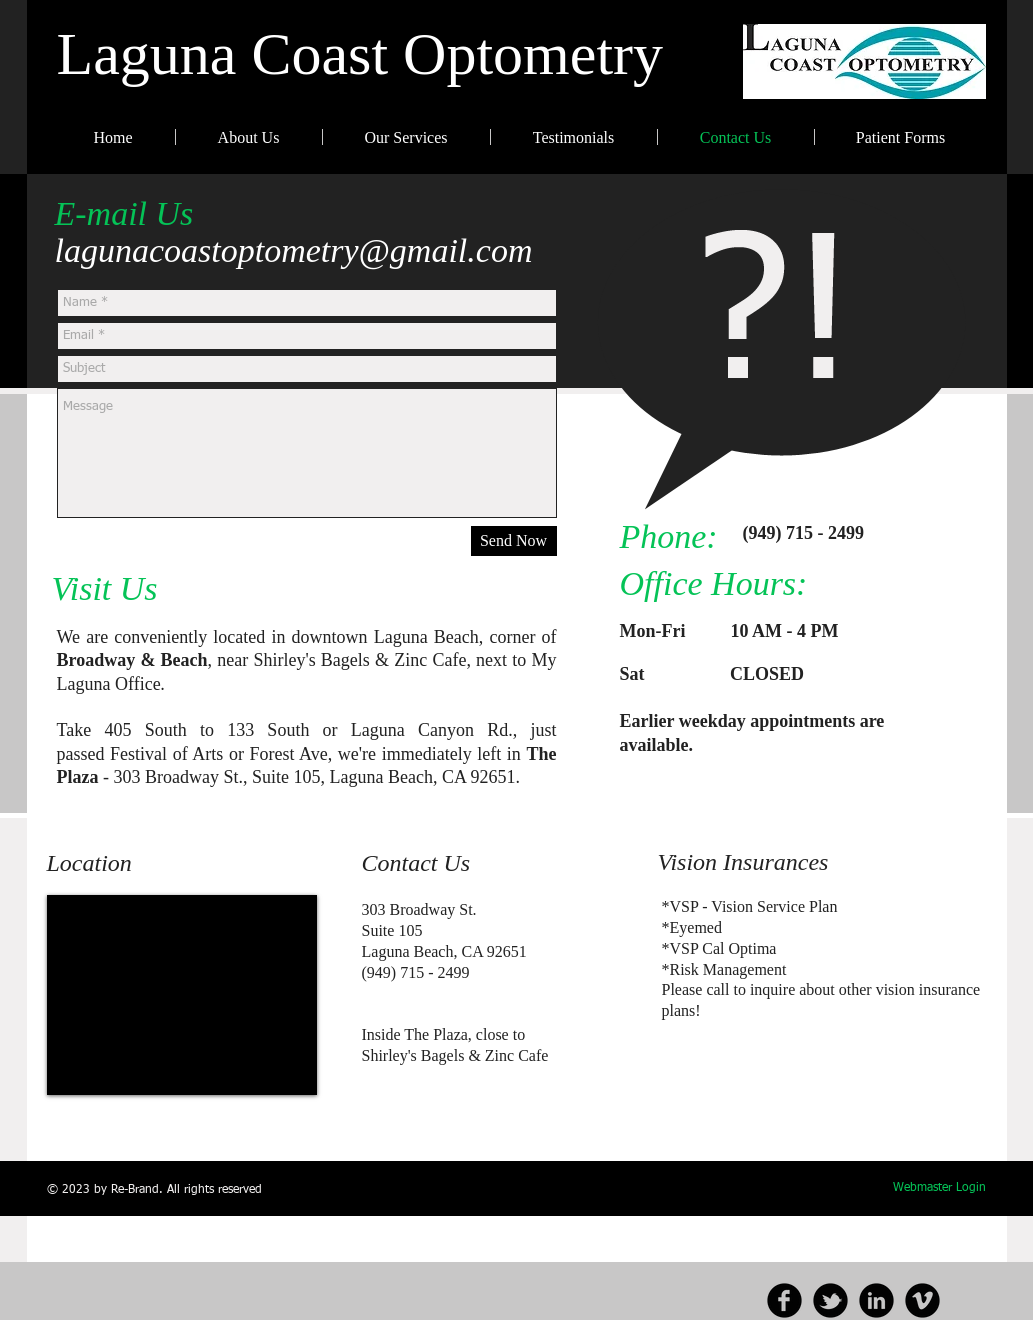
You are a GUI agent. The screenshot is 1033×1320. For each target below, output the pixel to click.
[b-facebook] (784, 1300)
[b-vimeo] (922, 1300)
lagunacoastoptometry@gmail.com (294, 250)
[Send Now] (514, 541)
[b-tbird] (830, 1300)
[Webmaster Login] (939, 1189)
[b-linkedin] (876, 1300)
